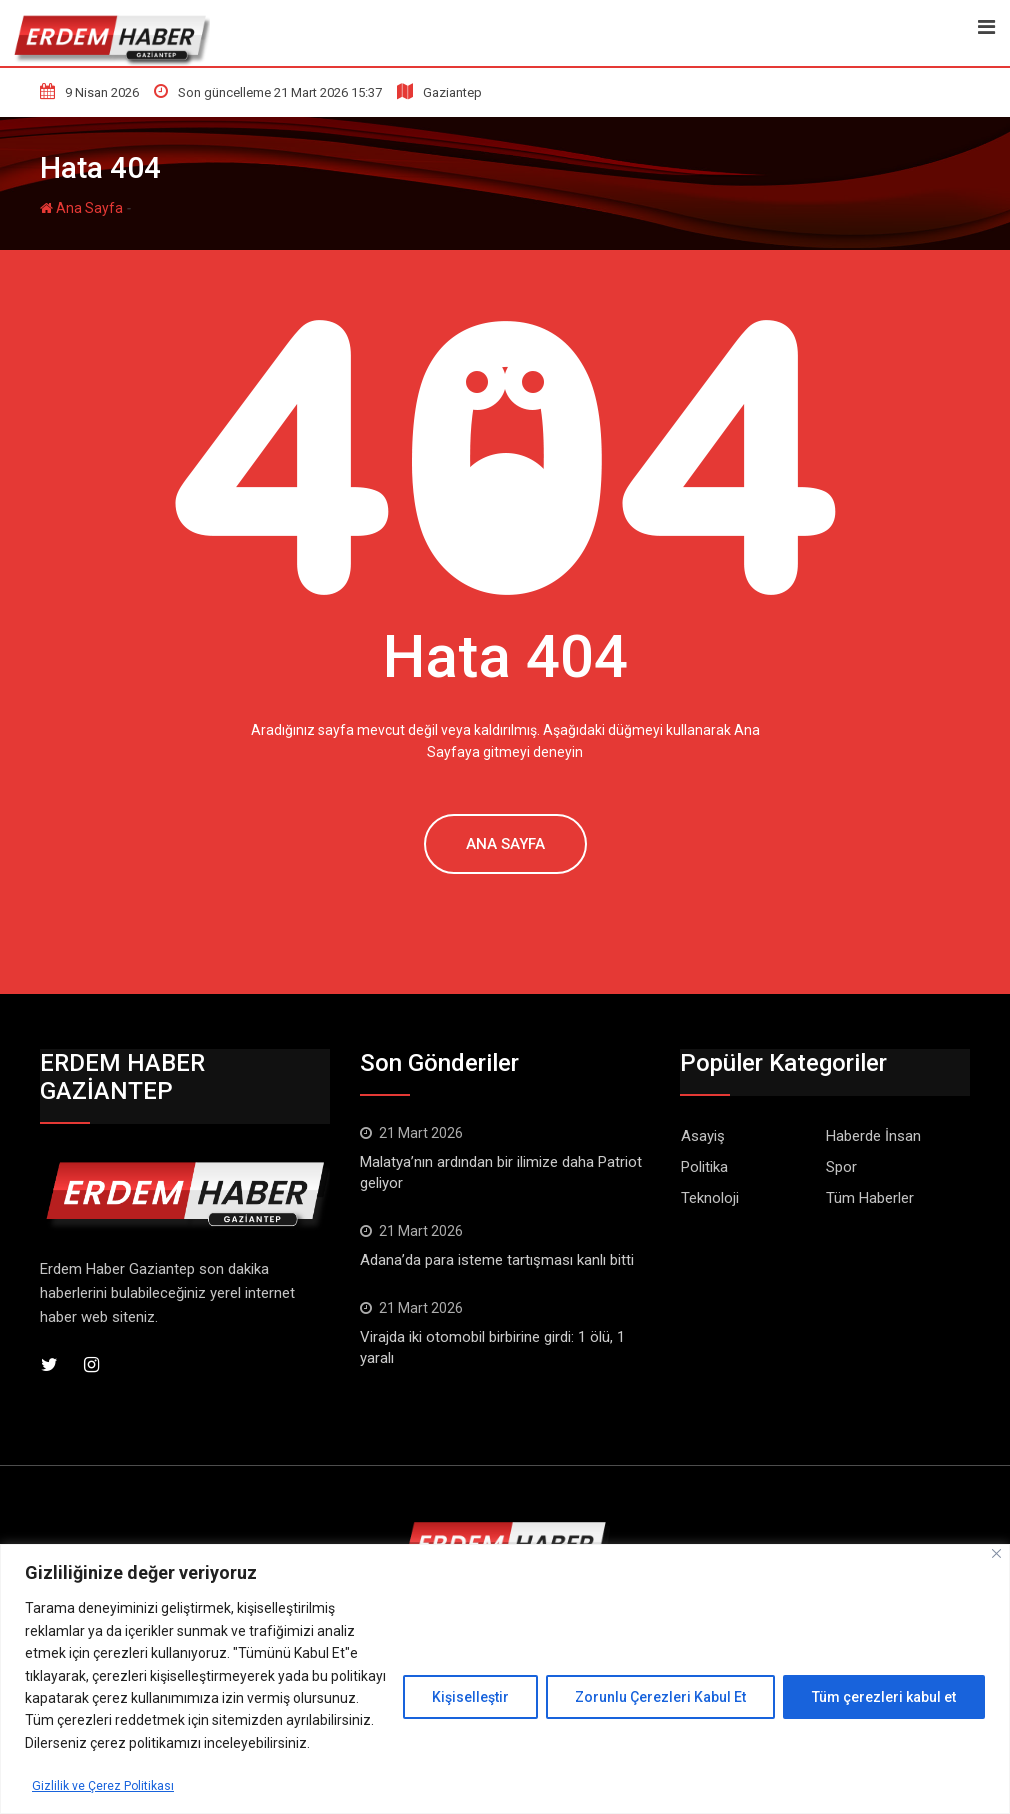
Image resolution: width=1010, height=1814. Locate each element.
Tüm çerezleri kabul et (884, 1697)
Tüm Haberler (870, 1198)
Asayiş (703, 1136)
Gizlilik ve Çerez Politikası (110, 1785)
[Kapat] (996, 1553)
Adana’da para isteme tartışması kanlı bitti (497, 1260)
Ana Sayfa (81, 208)
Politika (704, 1167)
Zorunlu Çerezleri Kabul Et (660, 1697)
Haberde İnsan (873, 1136)
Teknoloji (710, 1198)
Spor (841, 1167)
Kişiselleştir (470, 1697)
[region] (505, 1679)
